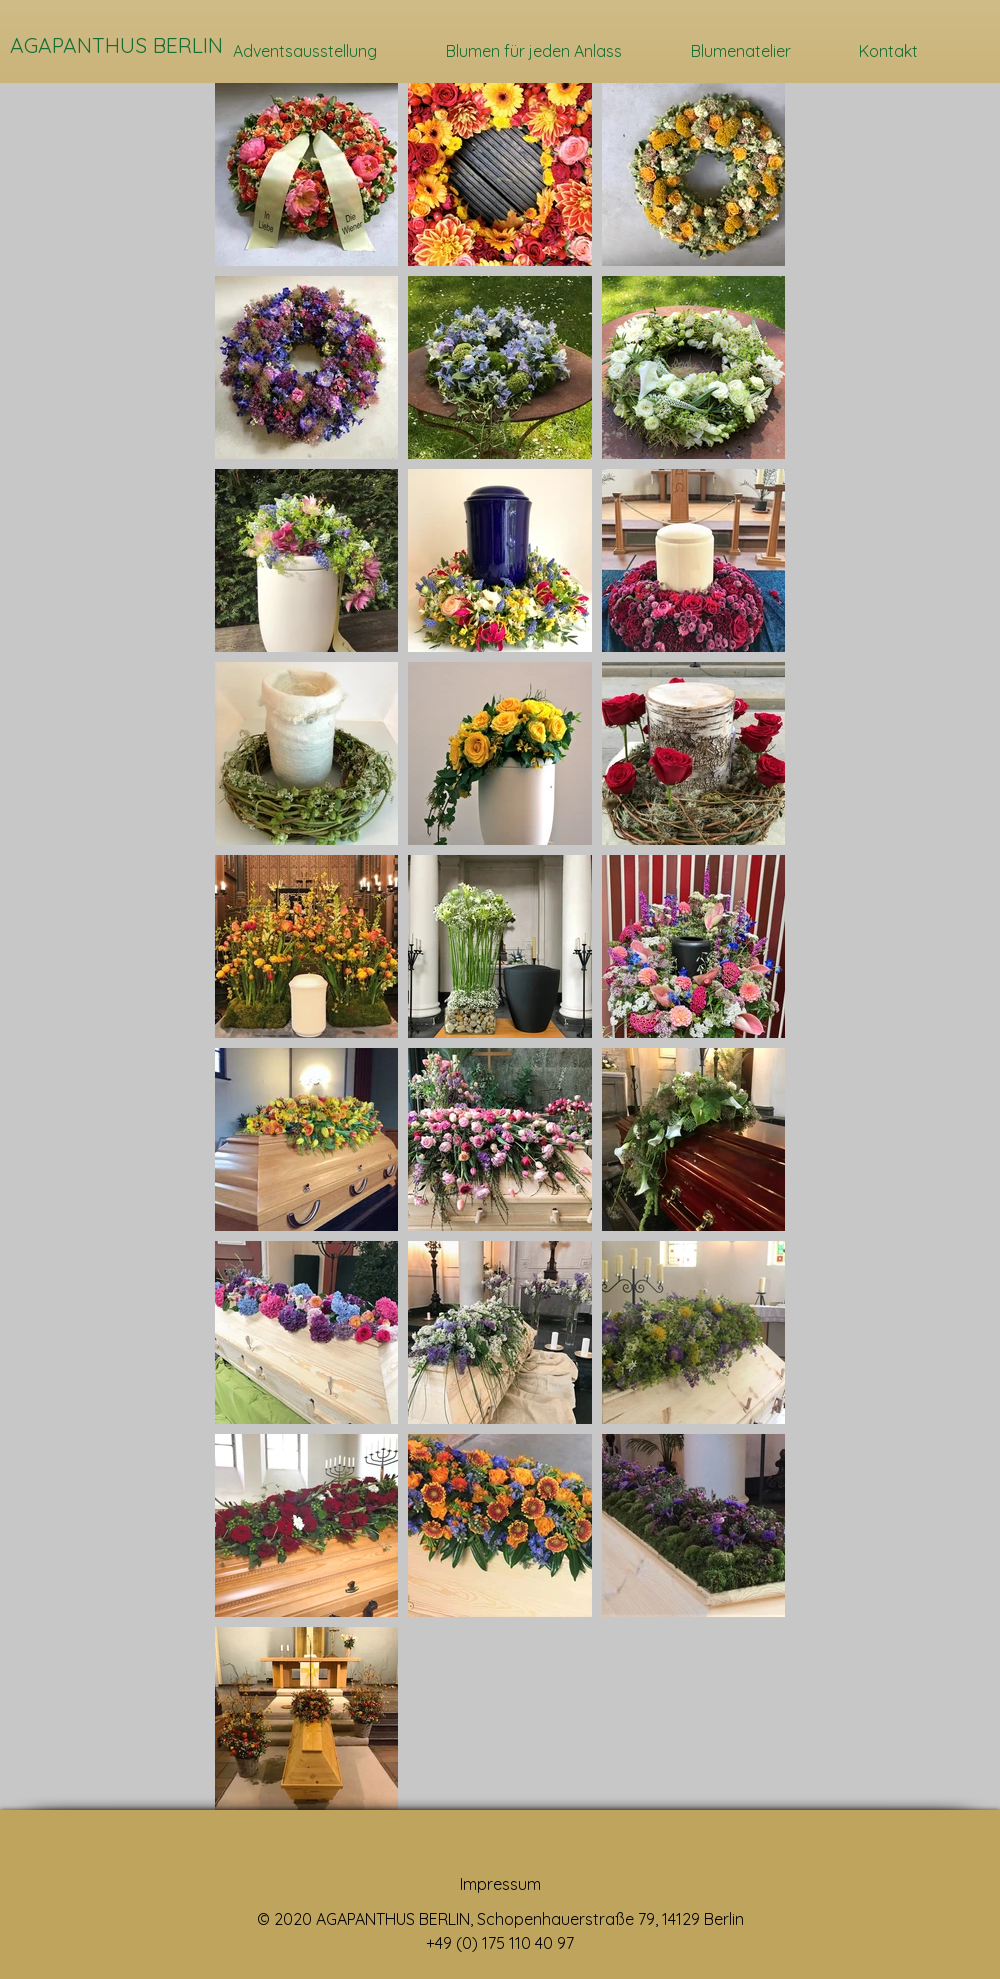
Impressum (500, 1884)
